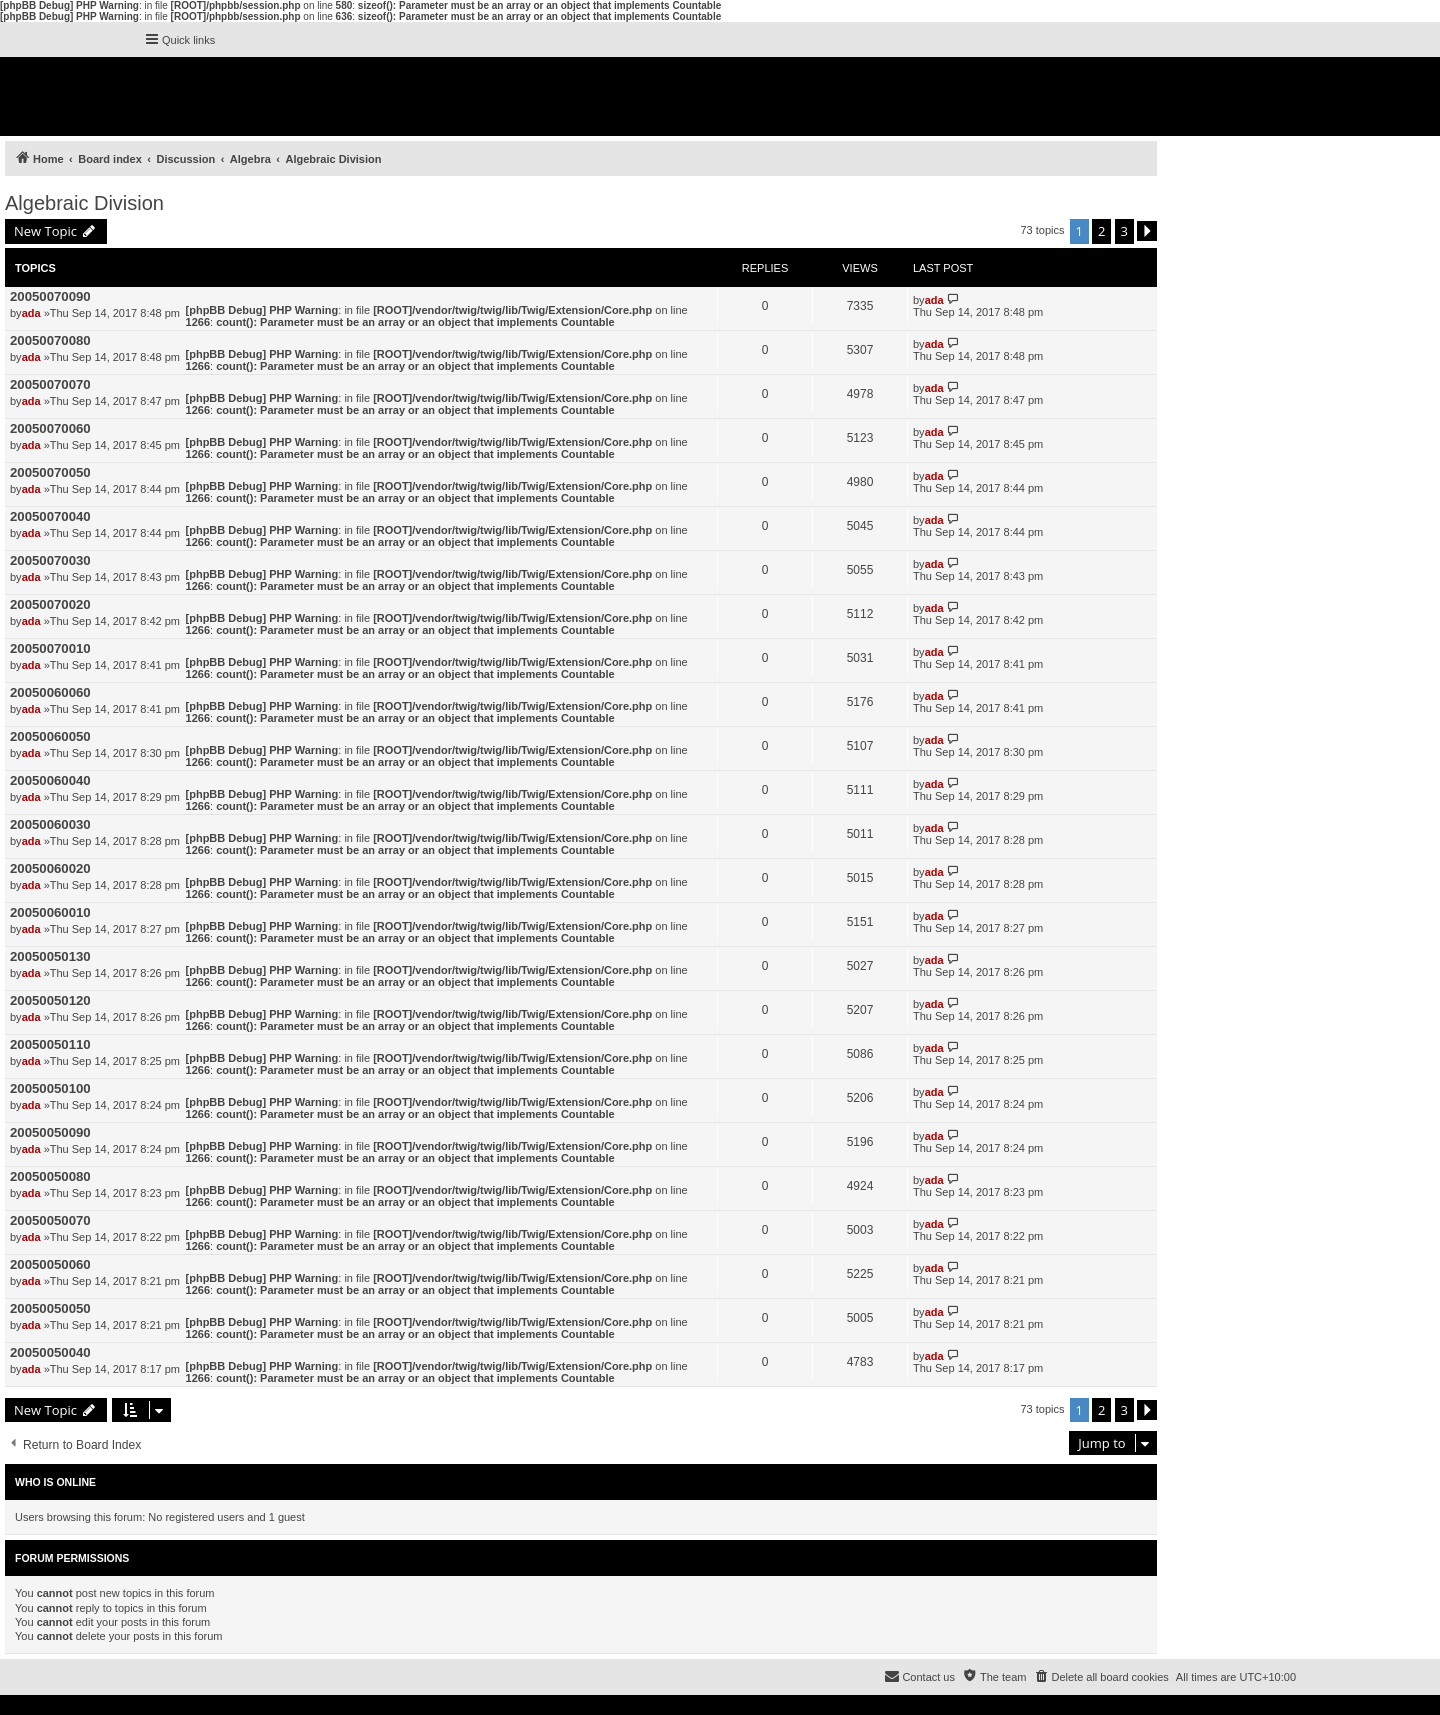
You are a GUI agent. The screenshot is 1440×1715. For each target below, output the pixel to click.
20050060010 (50, 912)
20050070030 (50, 560)
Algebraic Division (84, 203)
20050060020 (50, 868)
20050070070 (50, 384)
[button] (1147, 231)
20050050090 (50, 1132)
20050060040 (50, 780)
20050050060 (50, 1264)
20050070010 (50, 648)
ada (31, 313)
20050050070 (50, 1220)
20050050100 (50, 1088)
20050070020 (50, 604)
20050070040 (50, 516)
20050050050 (50, 1308)
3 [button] (1124, 231)
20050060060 (50, 692)
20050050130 (50, 956)
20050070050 (50, 472)
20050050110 (50, 1044)
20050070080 (50, 340)
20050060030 (50, 824)
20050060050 (50, 736)
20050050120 (50, 1000)
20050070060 (50, 428)
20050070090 (50, 296)
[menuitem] (1100, 1677)
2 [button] (1101, 231)
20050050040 (50, 1352)
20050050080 (50, 1176)
